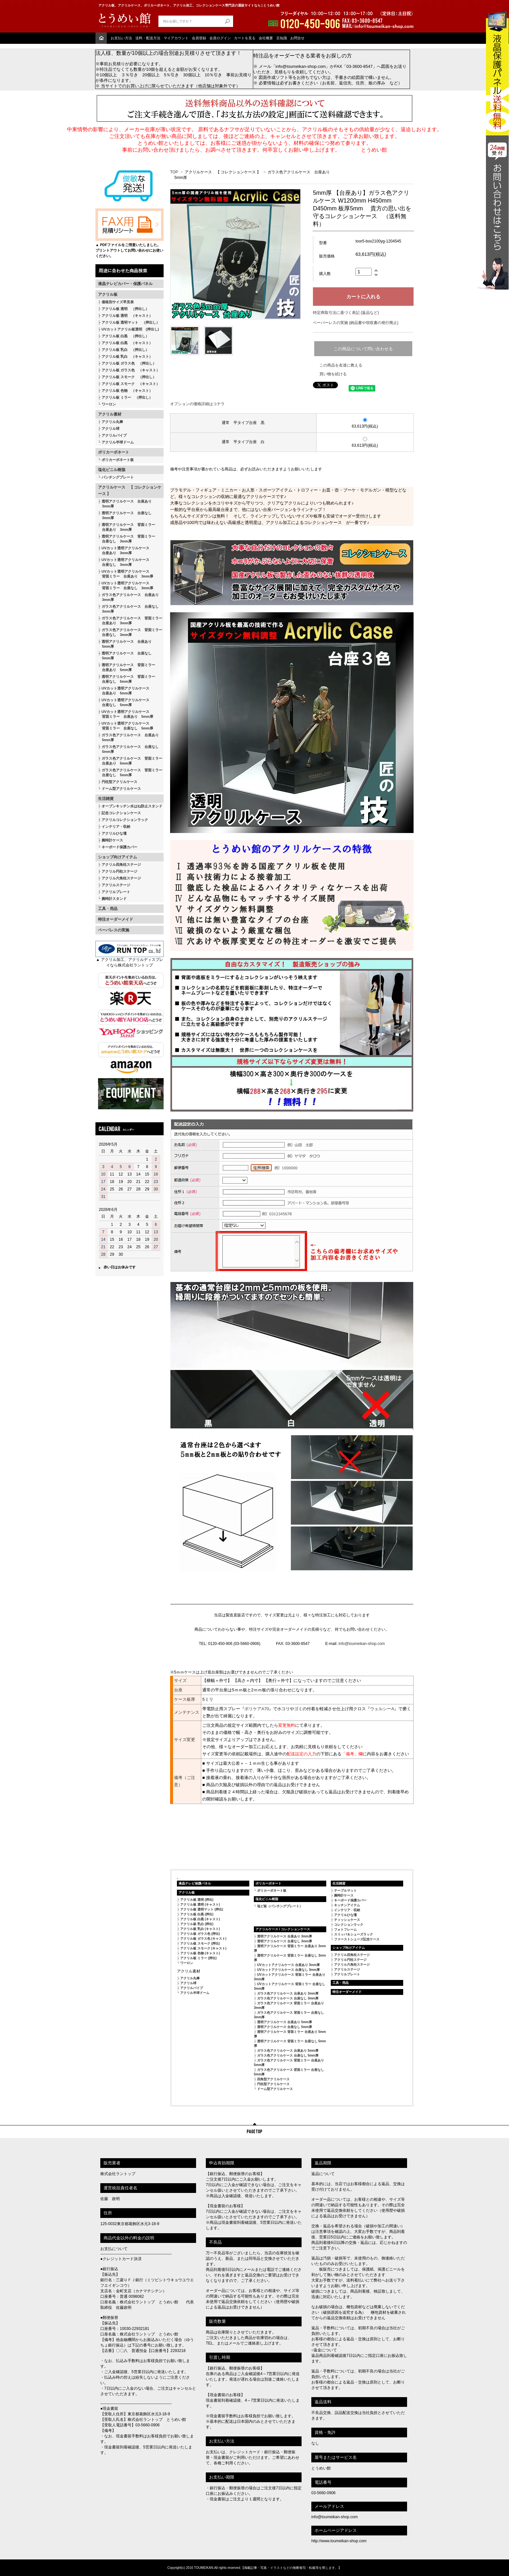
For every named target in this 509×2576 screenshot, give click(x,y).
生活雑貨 (106, 798)
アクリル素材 (109, 414)
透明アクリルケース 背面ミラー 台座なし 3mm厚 (126, 538)
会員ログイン (220, 38)
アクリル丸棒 (112, 422)
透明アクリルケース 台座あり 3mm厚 (125, 503)
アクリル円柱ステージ (119, 871)
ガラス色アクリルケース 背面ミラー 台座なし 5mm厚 (130, 772)
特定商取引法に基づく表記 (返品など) (346, 312)
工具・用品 (108, 908)
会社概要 (266, 38)
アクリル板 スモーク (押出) (200, 1943)
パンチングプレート (118, 477)
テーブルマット (345, 1890)
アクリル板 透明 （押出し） (125, 309)
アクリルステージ (116, 885)
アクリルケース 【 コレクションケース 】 (129, 490)
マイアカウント (176, 38)
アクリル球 (110, 428)
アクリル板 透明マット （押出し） (131, 322)
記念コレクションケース (121, 813)
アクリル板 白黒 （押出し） (125, 336)
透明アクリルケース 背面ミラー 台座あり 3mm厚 (126, 527)
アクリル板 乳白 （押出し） (125, 350)
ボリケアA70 (256, 1708)
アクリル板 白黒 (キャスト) (200, 1919)
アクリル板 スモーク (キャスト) (203, 1948)
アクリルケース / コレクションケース (282, 1929)
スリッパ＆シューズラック (353, 1934)
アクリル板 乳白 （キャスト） (127, 356)
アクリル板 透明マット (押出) (201, 1909)
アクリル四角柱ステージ (121, 864)
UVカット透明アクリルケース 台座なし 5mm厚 (123, 702)
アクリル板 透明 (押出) (196, 1899)
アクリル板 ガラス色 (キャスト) (203, 1938)
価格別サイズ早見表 (118, 302)
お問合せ (297, 38)
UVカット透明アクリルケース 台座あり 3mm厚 (123, 550)
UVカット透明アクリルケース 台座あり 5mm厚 (123, 690)
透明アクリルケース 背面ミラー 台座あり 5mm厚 (126, 667)
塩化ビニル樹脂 (111, 469)
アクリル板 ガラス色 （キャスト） (131, 370)
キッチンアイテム (347, 1905)
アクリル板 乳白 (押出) (196, 1924)
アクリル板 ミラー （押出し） (127, 397)
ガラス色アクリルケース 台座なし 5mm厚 (128, 749)
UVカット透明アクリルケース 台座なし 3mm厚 (123, 562)
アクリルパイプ (114, 435)
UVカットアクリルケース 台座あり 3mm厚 (288, 1965)
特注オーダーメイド (115, 919)
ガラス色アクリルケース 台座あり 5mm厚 (128, 737)
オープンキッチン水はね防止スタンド (132, 806)
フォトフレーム (345, 1929)
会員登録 (199, 38)
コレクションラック (348, 1924)
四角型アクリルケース (273, 2079)
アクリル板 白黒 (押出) (196, 1914)
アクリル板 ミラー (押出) (198, 1958)
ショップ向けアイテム (117, 857)
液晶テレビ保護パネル (195, 1883)
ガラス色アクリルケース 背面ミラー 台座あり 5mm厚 (130, 760)
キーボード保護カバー (119, 847)
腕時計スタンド (114, 899)
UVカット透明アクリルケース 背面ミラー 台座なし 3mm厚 (125, 585)
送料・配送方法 (147, 38)
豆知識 (281, 38)
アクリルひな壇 (114, 833)
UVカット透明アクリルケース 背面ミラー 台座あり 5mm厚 (125, 714)
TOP (174, 172)
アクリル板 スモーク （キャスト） (131, 384)
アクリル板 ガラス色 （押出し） (129, 363)
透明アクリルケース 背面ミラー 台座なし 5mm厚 (126, 679)
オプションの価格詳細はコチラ (197, 404)
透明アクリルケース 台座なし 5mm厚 (125, 655)
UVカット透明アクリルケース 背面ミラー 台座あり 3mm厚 (125, 573)
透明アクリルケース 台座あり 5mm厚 (125, 644)
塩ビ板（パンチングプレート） (280, 1906)
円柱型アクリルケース (119, 782)
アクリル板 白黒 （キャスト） (127, 343)
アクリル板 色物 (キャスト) (200, 1953)
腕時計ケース (112, 840)
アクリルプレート (116, 892)
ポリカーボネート (113, 452)
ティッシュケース (347, 1920)
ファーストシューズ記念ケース (356, 1939)
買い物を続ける (333, 374)
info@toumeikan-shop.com (362, 1643)
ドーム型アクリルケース (121, 788)
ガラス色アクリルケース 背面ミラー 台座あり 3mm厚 (130, 620)
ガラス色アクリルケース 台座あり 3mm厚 (128, 597)
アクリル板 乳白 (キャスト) (200, 1929)
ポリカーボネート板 (118, 460)
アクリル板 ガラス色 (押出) (200, 1933)
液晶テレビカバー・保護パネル (125, 283)
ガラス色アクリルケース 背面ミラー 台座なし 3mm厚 (130, 632)
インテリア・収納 (116, 826)
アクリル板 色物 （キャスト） (127, 390)
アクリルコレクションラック (125, 820)
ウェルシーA (382, 1708)
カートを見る (244, 38)
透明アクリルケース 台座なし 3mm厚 (125, 515)
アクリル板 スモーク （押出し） (129, 377)
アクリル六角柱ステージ (121, 878)
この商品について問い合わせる (363, 348)
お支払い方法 (121, 38)
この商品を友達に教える (340, 365)
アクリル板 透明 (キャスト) (200, 1904)
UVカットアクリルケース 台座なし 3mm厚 (288, 1970)
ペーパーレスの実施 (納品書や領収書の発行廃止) (355, 322)
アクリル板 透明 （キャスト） (127, 315)
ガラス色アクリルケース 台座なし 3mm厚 (128, 608)
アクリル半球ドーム (118, 442)
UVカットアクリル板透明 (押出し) (130, 329)
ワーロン (109, 404)
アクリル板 (108, 294)
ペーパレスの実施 (113, 930)
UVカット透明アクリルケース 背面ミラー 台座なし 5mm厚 (125, 725)
